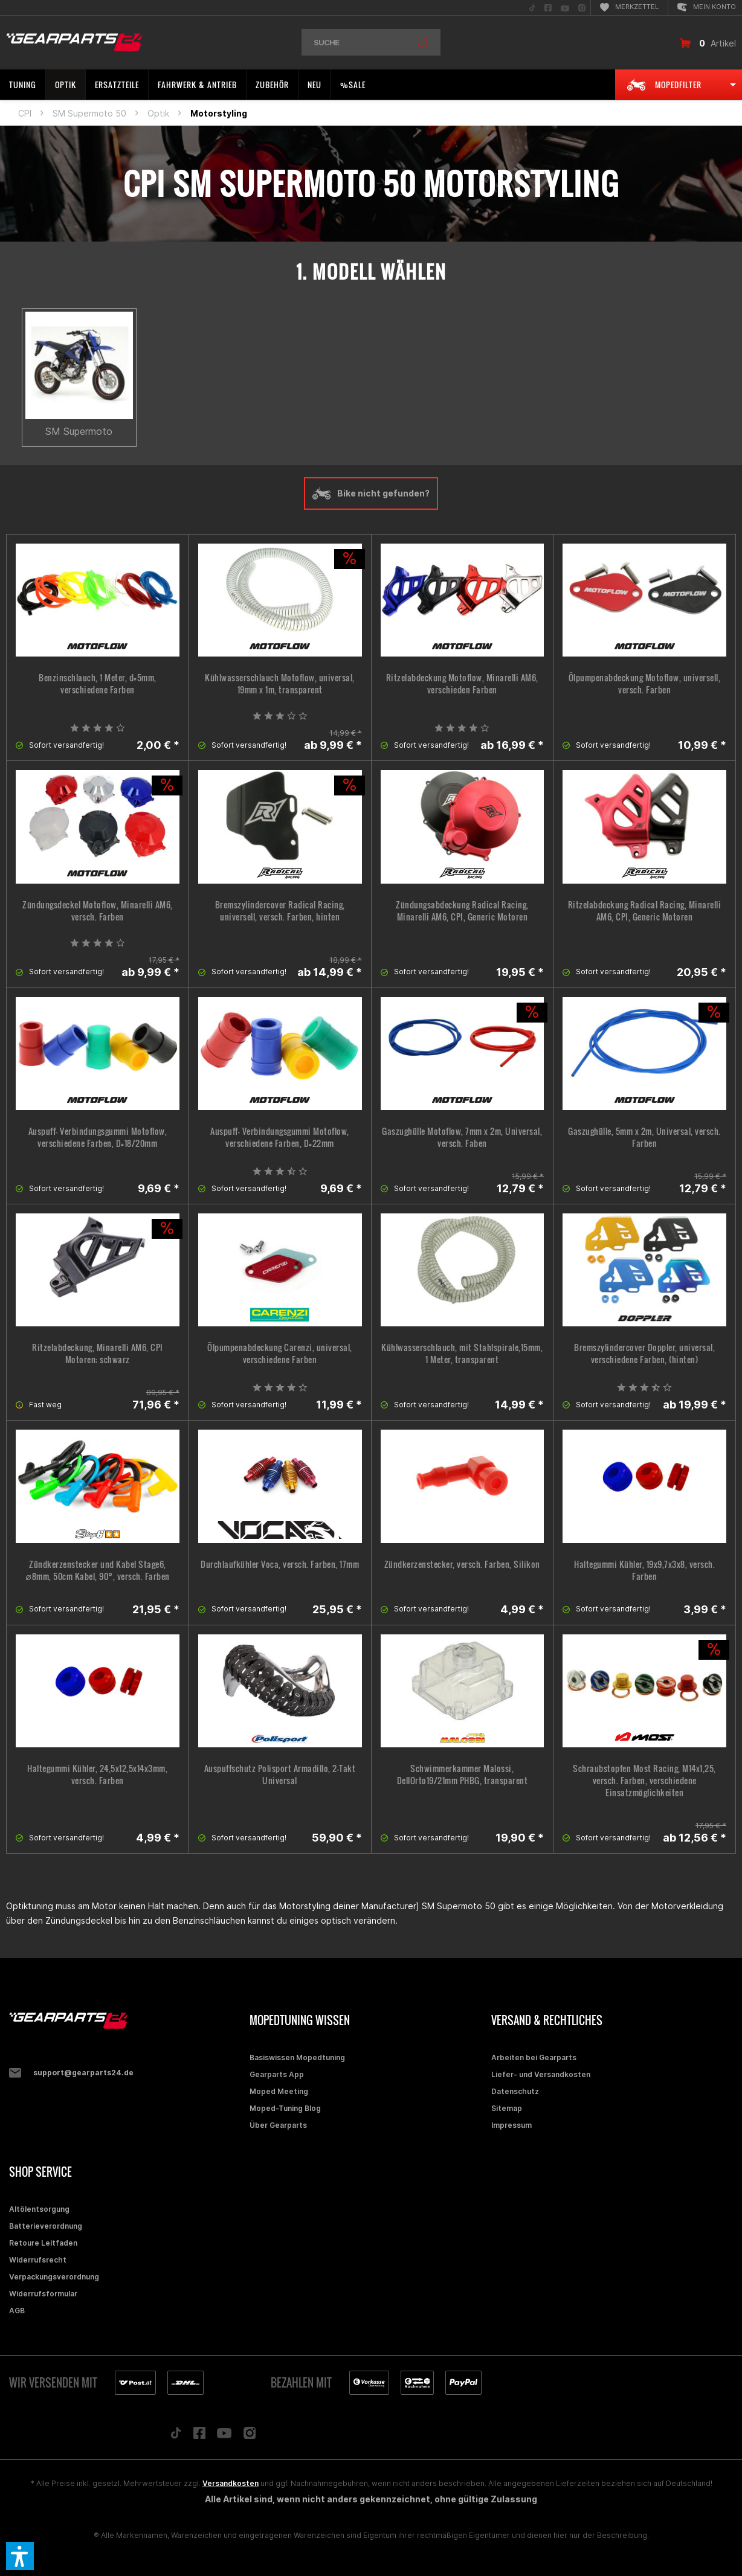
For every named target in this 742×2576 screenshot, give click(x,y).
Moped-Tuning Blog (285, 2108)
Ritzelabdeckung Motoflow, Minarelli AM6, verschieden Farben (462, 684)
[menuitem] (532, 7)
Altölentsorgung (39, 2209)
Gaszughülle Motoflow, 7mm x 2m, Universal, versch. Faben (462, 1137)
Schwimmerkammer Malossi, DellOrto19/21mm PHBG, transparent (462, 1774)
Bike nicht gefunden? (371, 493)
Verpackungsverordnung (54, 2276)
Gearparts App (277, 2074)
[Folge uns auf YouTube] (224, 2435)
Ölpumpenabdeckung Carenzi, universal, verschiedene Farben (279, 1353)
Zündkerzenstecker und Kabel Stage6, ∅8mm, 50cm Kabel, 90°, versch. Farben (97, 1570)
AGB (17, 2310)
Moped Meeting (279, 2091)
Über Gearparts (278, 2125)
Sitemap (506, 2108)
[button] (20, 2556)
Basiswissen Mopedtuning (297, 2057)
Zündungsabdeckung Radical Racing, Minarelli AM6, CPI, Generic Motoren (462, 911)
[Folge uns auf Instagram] (250, 2436)
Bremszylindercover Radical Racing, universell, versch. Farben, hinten (280, 911)
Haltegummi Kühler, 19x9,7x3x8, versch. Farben (644, 1570)
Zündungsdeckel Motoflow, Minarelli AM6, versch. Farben (97, 911)
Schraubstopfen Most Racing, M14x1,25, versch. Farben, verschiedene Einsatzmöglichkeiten (644, 1780)
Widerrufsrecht (37, 2259)
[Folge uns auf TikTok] (176, 2436)
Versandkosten (230, 2483)
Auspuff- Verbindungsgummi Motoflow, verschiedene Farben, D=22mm (279, 1137)
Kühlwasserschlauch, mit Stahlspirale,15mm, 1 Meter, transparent (462, 1353)
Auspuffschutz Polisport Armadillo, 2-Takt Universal (280, 1774)
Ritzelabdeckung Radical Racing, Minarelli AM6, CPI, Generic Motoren (644, 911)
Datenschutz (515, 2091)
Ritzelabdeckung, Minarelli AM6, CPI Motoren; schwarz (97, 1353)
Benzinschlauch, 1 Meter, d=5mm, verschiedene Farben (97, 684)
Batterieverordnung (45, 2226)
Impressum (511, 2125)
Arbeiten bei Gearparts (533, 2057)
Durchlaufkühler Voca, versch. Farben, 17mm (280, 1564)
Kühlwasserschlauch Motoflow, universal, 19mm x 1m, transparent (280, 684)
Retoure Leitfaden (43, 2242)
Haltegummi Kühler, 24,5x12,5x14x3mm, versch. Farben (97, 1774)
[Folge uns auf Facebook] (199, 2436)
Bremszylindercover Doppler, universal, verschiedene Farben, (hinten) (644, 1353)
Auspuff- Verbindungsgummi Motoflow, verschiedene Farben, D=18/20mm (97, 1137)
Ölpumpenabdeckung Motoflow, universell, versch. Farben (645, 684)
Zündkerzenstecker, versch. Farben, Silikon (462, 1564)
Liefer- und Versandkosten (540, 2074)
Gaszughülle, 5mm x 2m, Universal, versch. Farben (644, 1137)
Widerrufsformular (43, 2293)
